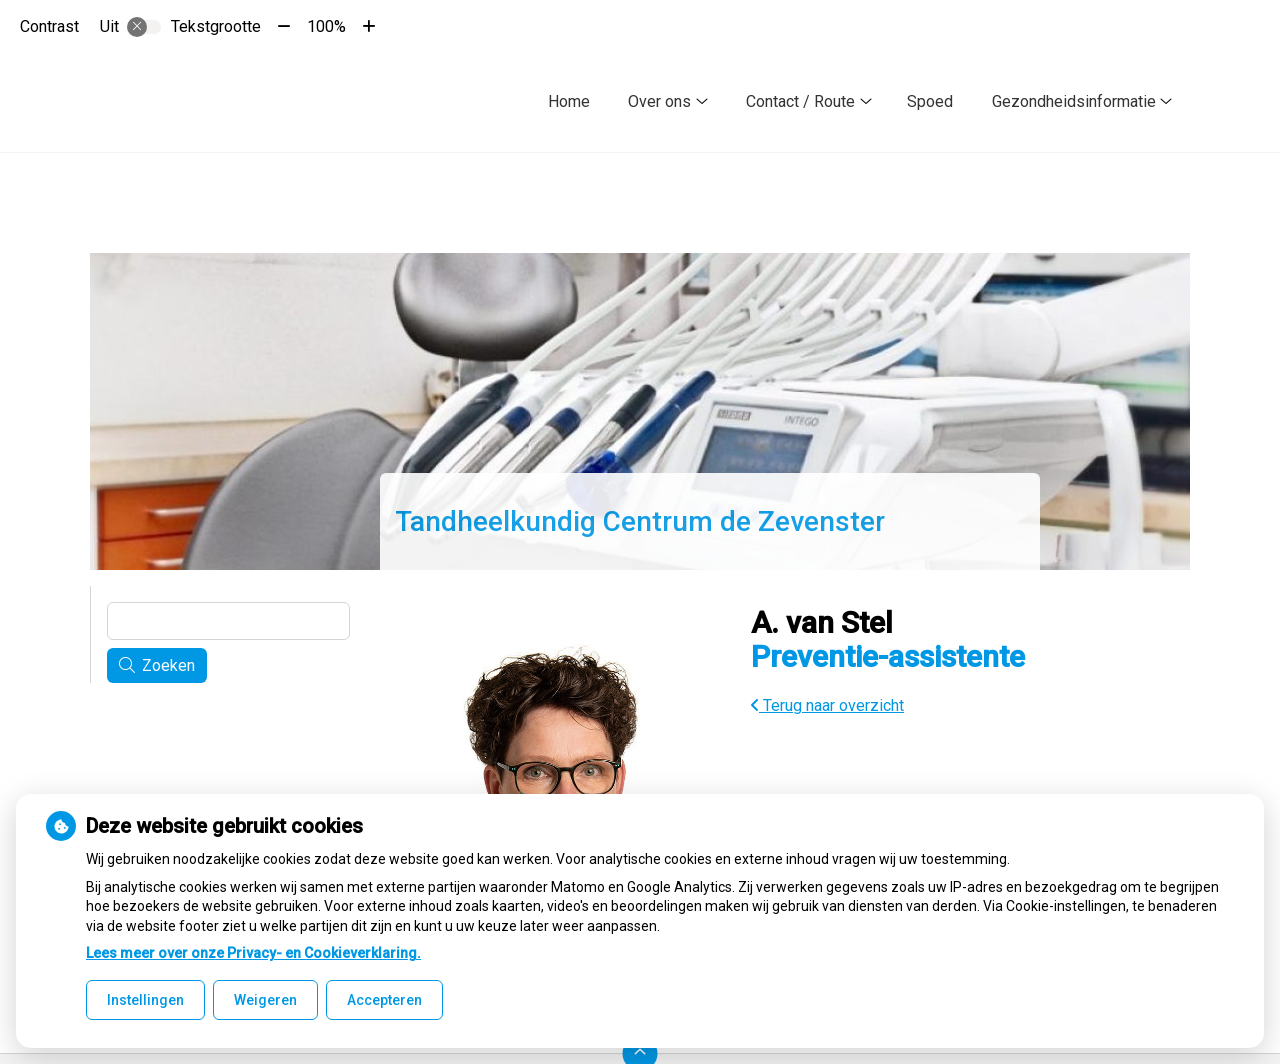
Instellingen (145, 1000)
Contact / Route (800, 101)
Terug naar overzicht (827, 705)
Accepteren (384, 1000)
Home (569, 101)
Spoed (930, 101)
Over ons (659, 101)
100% (326, 26)
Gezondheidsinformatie (1074, 101)
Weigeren (265, 1000)
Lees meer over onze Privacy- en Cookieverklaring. (253, 953)
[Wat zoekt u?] (228, 621)
